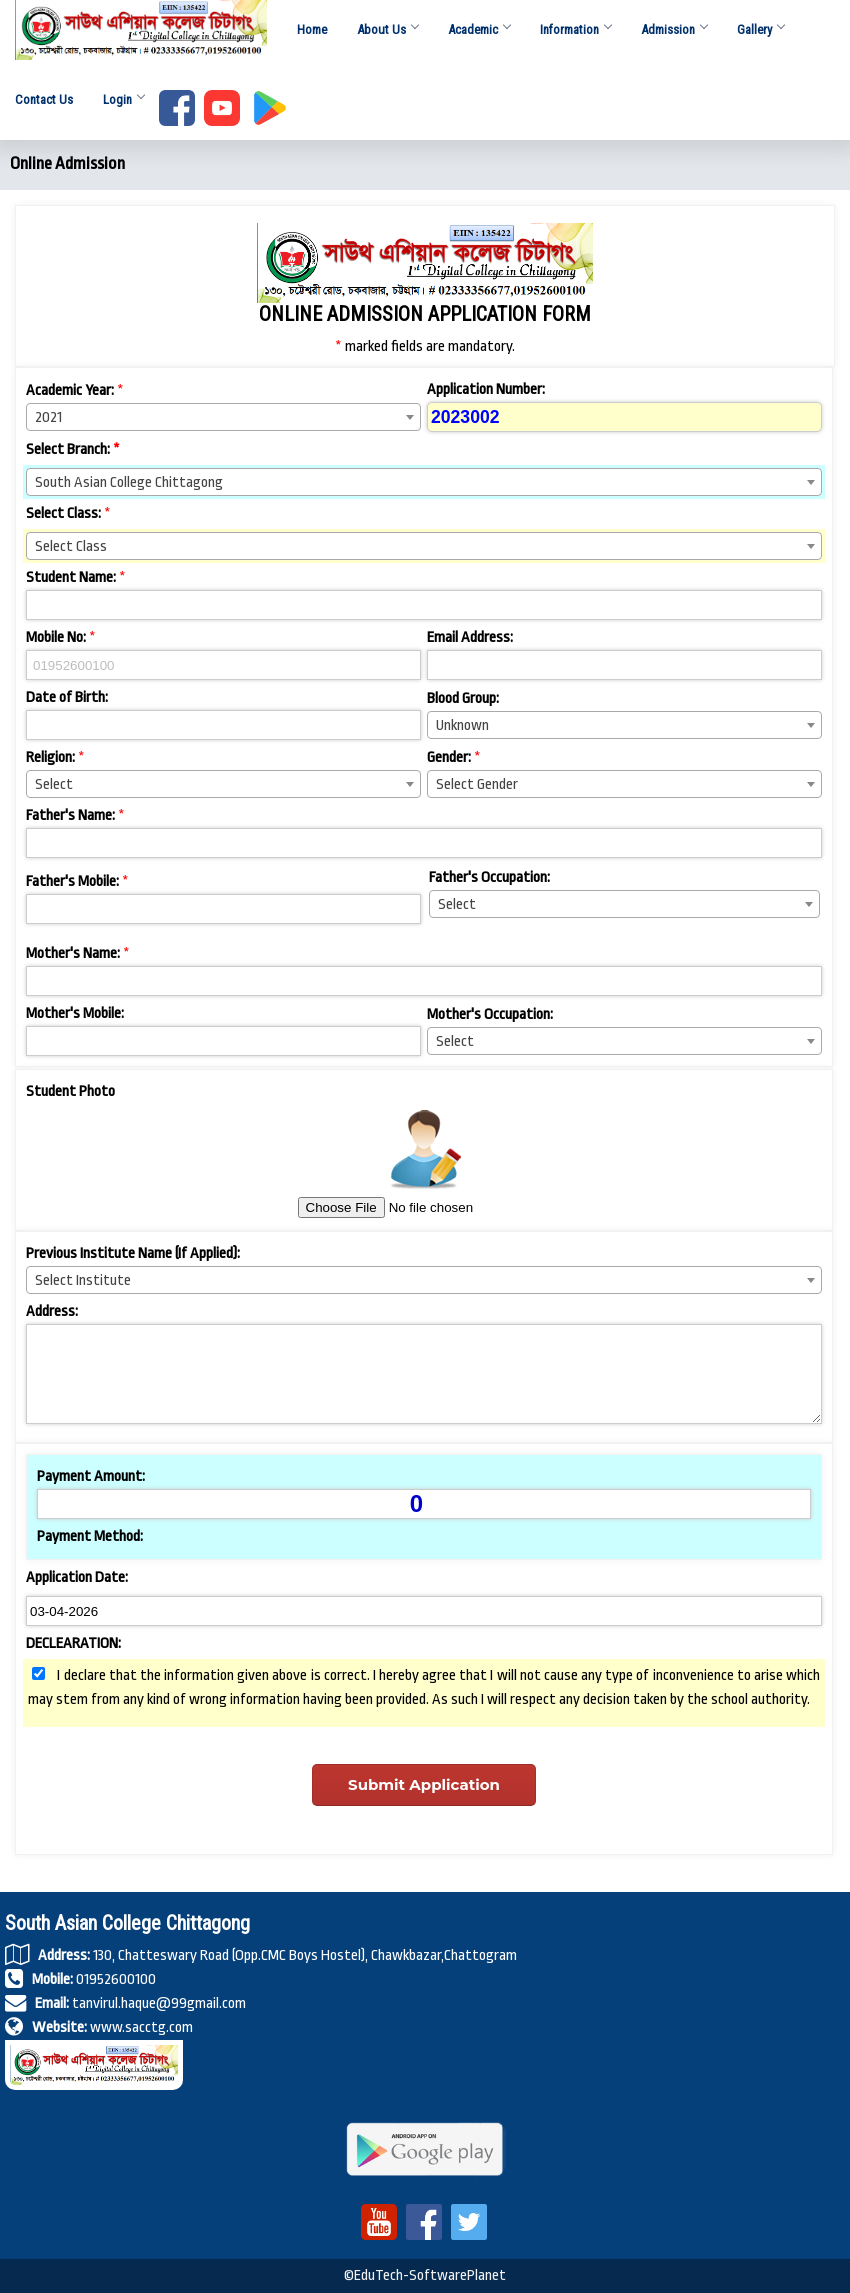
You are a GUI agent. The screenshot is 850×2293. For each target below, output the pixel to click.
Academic (479, 33)
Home (312, 33)
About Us (387, 33)
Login (123, 103)
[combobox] (223, 417)
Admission (674, 33)
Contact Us (44, 103)
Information (575, 33)
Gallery (760, 33)
